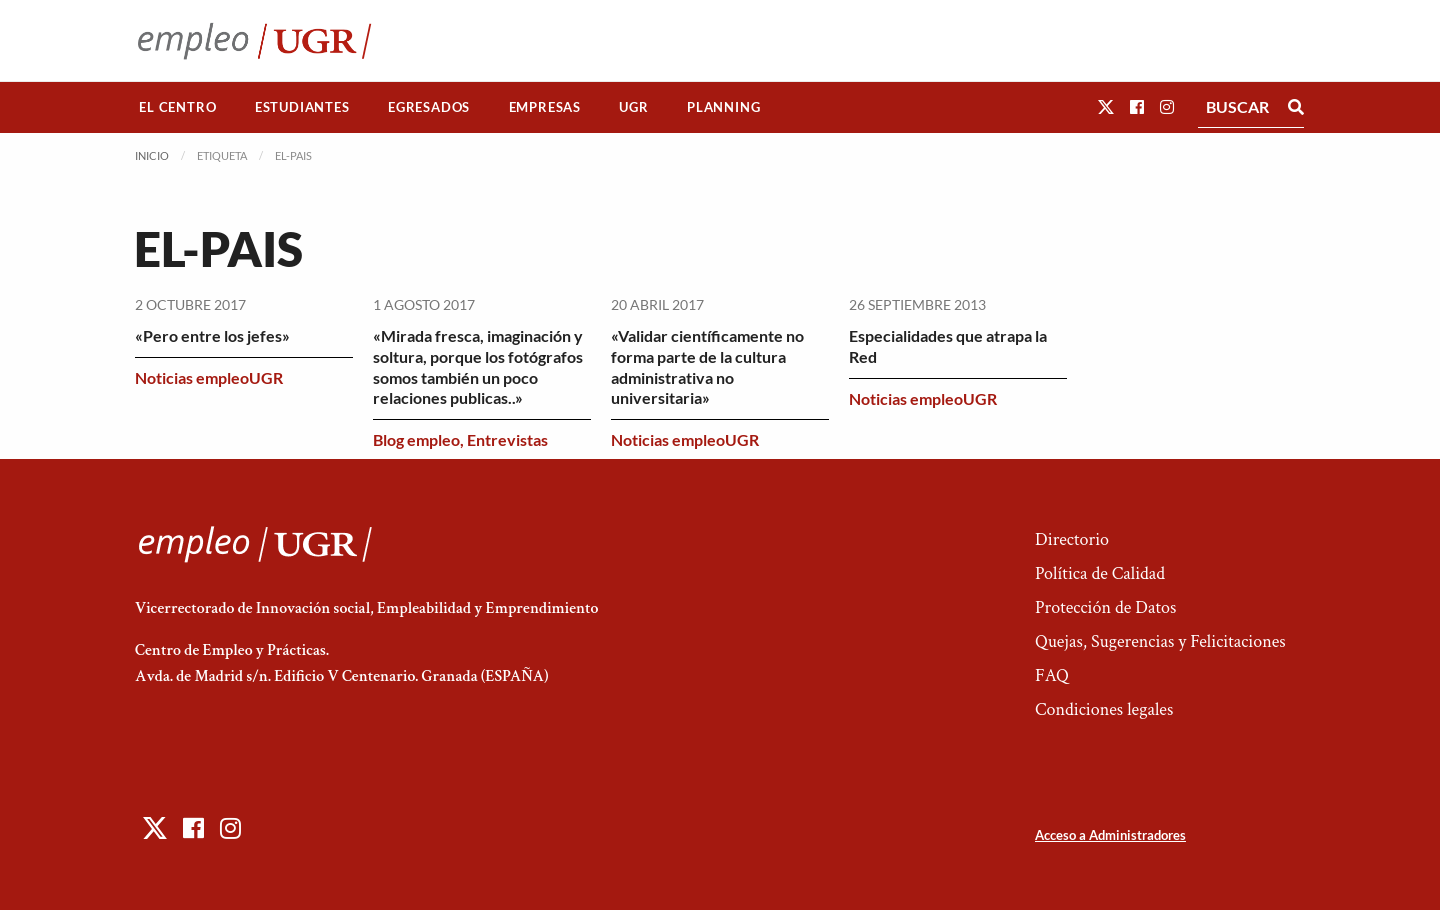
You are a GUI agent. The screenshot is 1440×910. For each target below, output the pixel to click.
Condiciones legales (1104, 709)
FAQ (1052, 675)
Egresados (429, 107)
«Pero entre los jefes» (212, 335)
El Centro (177, 107)
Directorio (1072, 539)
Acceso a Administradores (1110, 835)
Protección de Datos (1105, 607)
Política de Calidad (1100, 573)
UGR (633, 107)
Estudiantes (302, 107)
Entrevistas (507, 439)
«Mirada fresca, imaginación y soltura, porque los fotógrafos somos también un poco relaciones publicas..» (478, 366)
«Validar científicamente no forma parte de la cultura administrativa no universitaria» (707, 366)
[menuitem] (178, 107)
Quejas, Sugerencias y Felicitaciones (1160, 641)
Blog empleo (416, 439)
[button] (1106, 106)
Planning (723, 107)
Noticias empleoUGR (209, 377)
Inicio (152, 155)
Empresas (545, 107)
